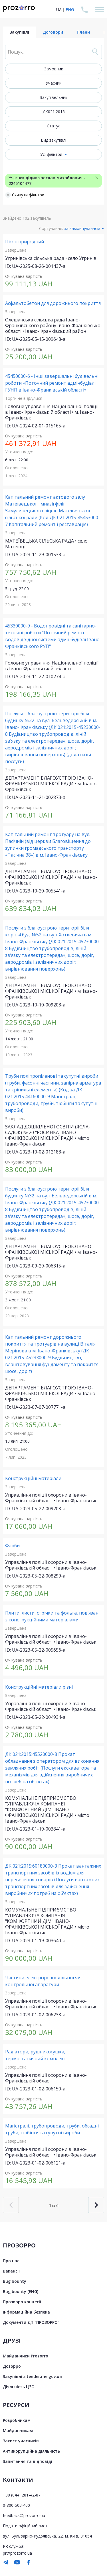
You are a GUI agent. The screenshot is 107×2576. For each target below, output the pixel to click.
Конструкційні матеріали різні (39, 1687)
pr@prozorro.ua (17, 2553)
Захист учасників (21, 2440)
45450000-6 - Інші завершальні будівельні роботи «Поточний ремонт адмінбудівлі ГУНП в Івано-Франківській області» (51, 383)
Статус (53, 126)
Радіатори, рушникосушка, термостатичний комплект (35, 2055)
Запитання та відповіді (27, 2461)
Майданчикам (18, 2430)
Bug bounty (14, 2281)
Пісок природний (24, 242)
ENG (70, 9)
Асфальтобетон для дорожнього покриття (53, 303)
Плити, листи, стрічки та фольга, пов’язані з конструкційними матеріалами (52, 1616)
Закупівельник (53, 97)
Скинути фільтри (24, 195)
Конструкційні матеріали (33, 1478)
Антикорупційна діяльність (31, 2451)
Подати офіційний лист (25, 2525)
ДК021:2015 (54, 111)
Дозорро (12, 2366)
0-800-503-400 (16, 2505)
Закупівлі (19, 32)
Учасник (53, 83)
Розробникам (17, 2420)
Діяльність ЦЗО (19, 2386)
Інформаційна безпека (26, 2312)
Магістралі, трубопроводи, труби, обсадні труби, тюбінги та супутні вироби (52, 2129)
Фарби (12, 1545)
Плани (83, 32)
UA (59, 9)
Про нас (11, 2260)
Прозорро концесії (22, 2301)
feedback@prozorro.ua (24, 2515)
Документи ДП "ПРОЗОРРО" (31, 2322)
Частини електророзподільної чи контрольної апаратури (42, 1981)
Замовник (53, 69)
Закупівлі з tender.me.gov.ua (32, 2376)
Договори (53, 32)
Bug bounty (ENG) (20, 2291)
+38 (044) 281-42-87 (22, 2495)
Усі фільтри (51, 154)
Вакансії (11, 2271)
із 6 (53, 2205)
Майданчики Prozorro (25, 2356)
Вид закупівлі (53, 140)
